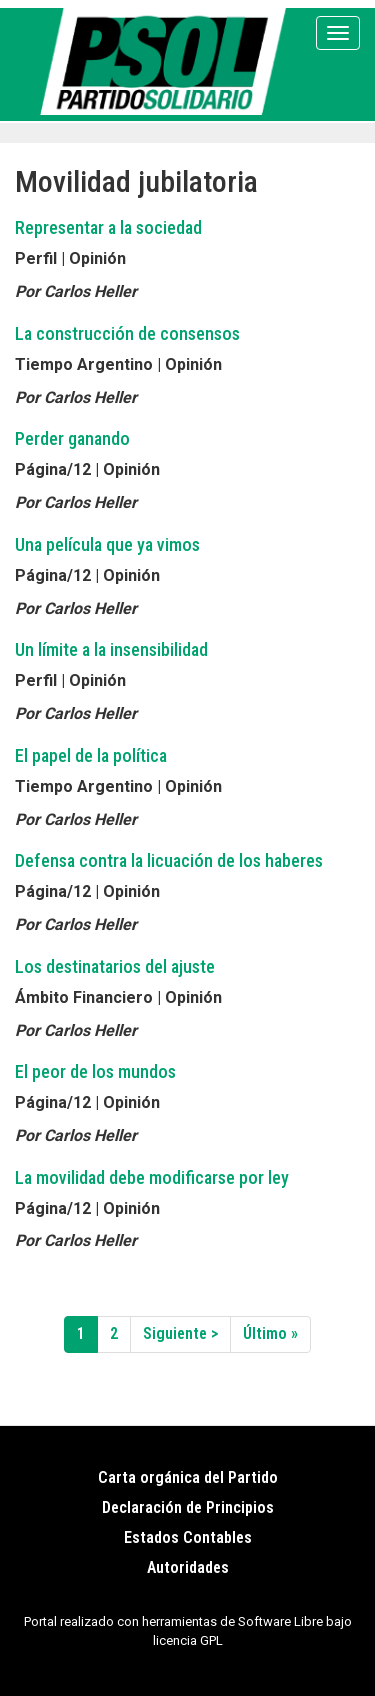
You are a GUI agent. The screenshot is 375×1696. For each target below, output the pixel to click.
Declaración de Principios (188, 1507)
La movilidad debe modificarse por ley (152, 1177)
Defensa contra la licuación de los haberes (169, 860)
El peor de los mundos (95, 1071)
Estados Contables (188, 1537)
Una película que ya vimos (107, 544)
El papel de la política (91, 755)
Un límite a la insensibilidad (111, 649)
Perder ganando (72, 438)
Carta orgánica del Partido (188, 1477)
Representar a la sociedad (108, 227)
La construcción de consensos (127, 333)
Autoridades (188, 1567)
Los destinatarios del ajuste (115, 966)
